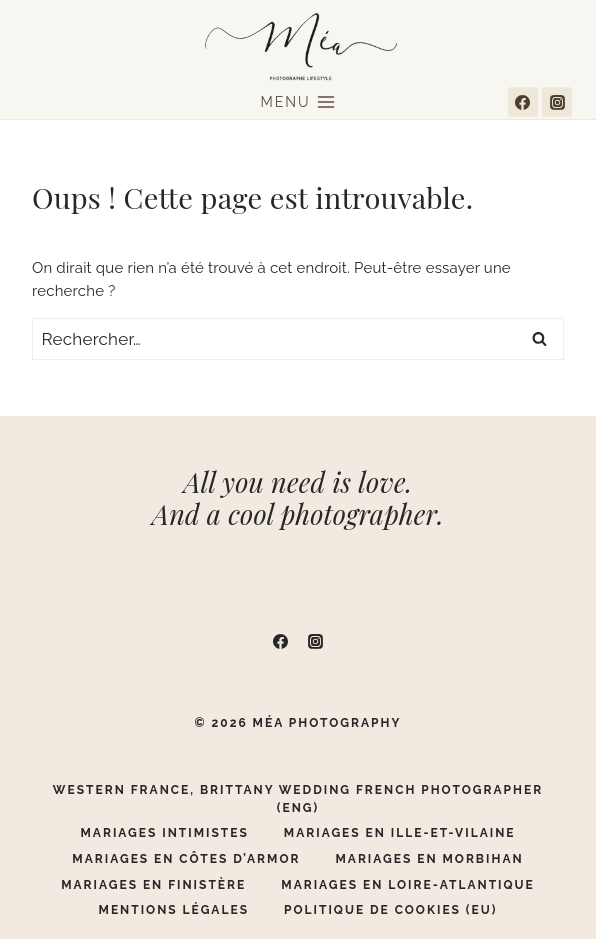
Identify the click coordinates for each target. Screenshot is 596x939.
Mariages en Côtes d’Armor (186, 859)
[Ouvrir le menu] (298, 103)
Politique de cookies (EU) (391, 910)
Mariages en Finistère (153, 885)
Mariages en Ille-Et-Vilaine (400, 833)
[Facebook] (523, 102)
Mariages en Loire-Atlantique (408, 885)
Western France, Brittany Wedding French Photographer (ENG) (298, 799)
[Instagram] (557, 102)
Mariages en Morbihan (429, 859)
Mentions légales (174, 910)
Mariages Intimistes (164, 833)
